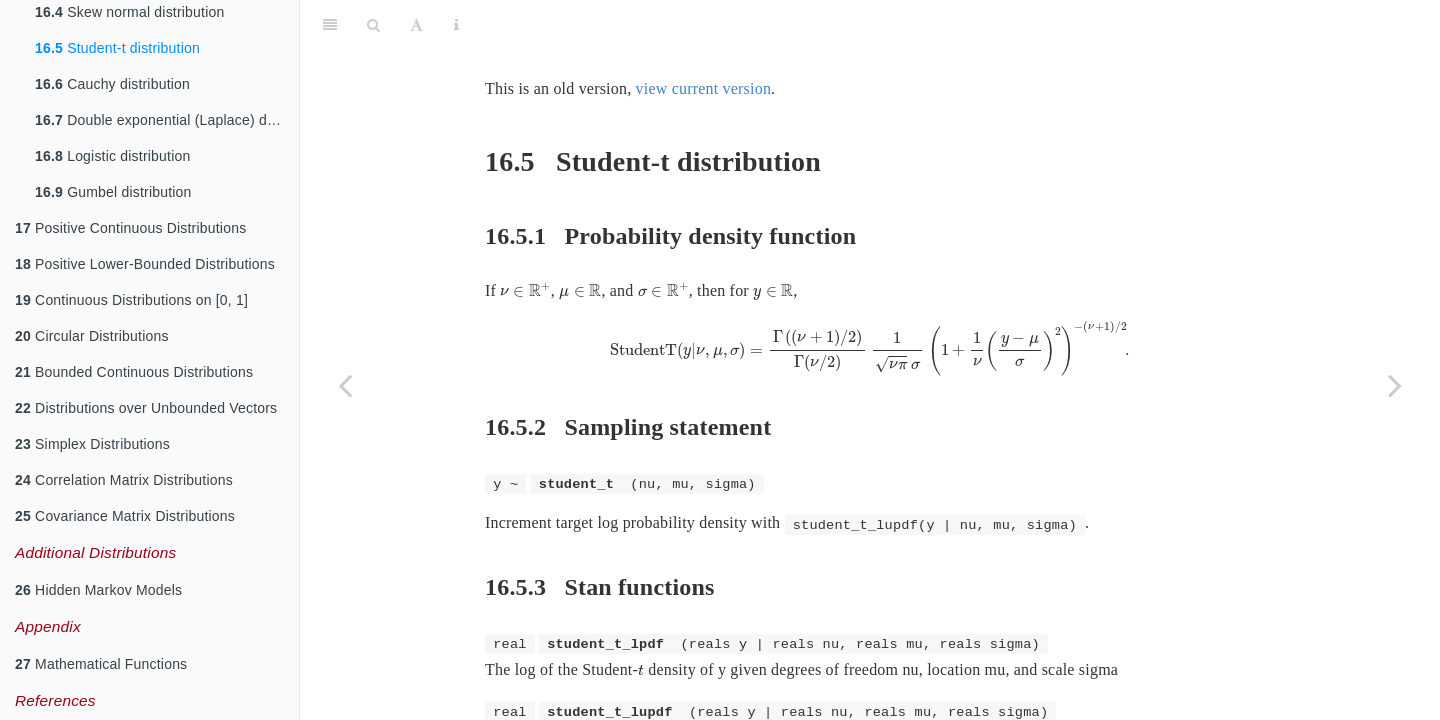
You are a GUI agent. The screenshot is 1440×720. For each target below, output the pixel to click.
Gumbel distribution (113, 192)
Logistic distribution (112, 156)
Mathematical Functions (101, 664)
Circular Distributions (92, 336)
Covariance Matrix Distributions (125, 516)
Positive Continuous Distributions (130, 228)
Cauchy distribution (112, 84)
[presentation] (525, 240)
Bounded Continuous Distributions (134, 372)
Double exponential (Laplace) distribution (167, 120)
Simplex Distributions (92, 444)
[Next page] (1395, 385)
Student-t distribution (117, 48)
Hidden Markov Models (98, 590)
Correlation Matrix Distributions (124, 480)
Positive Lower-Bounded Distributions (145, 264)
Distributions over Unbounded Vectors (146, 408)
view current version (704, 38)
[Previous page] (345, 385)
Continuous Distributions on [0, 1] (131, 300)
